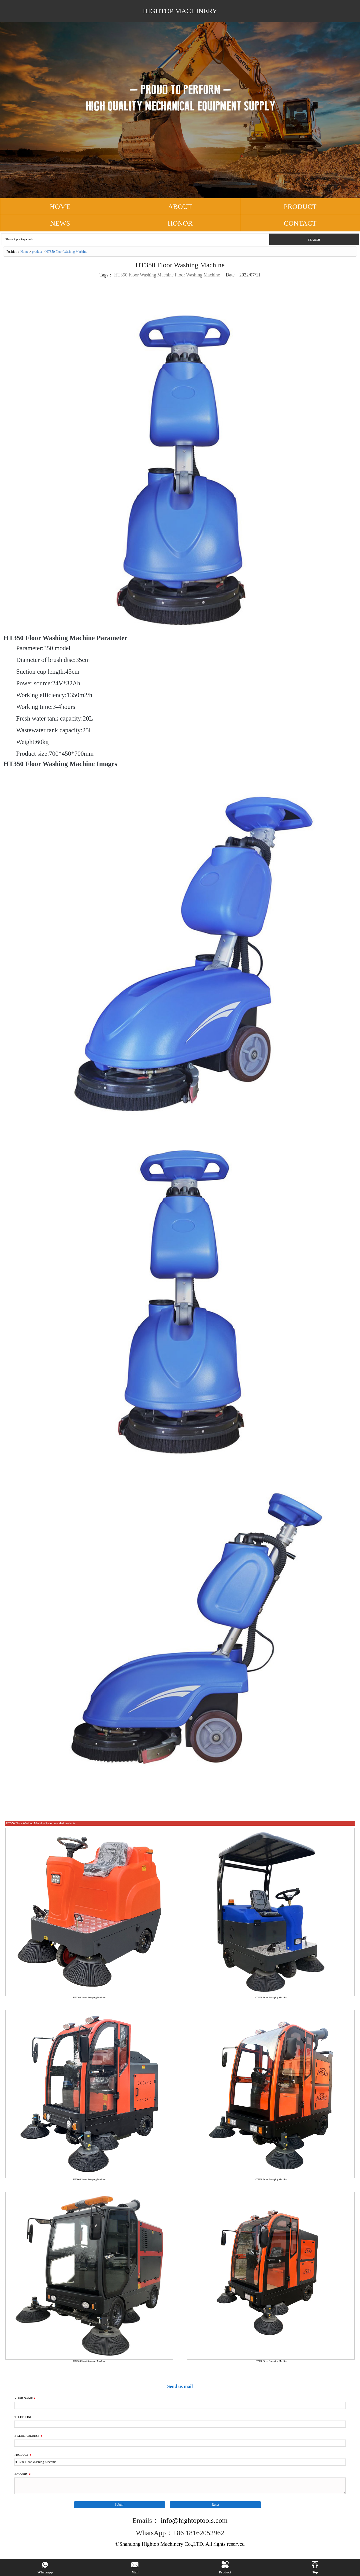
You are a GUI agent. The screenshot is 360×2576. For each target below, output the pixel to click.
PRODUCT (300, 206)
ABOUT (180, 206)
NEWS (60, 223)
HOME (60, 206)
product (37, 251)
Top (315, 2567)
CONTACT (300, 223)
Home (24, 251)
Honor (180, 223)
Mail (134, 2567)
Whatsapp (45, 2567)
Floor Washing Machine (197, 274)
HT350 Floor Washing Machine (66, 251)
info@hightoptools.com (193, 2520)
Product (225, 2567)
